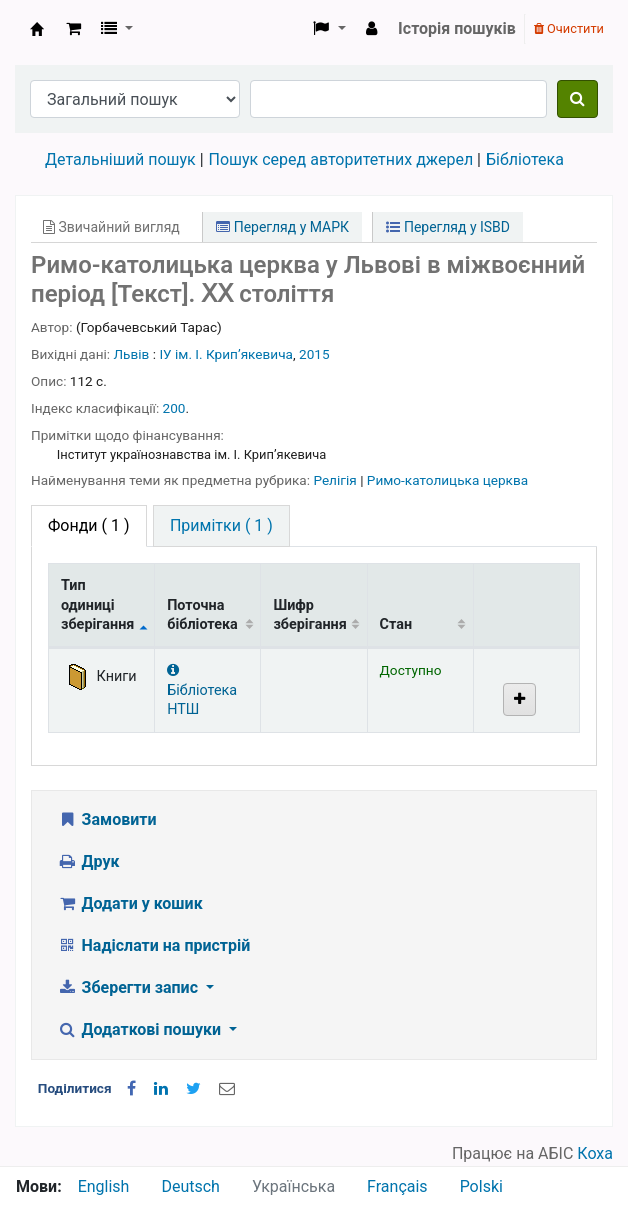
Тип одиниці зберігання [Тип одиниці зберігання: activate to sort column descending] (97, 605)
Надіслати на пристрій (153, 945)
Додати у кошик (130, 903)
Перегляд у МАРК (282, 227)
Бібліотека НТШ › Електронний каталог (37, 29)
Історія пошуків (457, 28)
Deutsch (190, 1186)
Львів (132, 354)
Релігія (336, 480)
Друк (88, 861)
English (104, 1186)
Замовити (107, 819)
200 (174, 408)
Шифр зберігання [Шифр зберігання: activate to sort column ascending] (309, 615)
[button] (73, 29)
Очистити (569, 28)
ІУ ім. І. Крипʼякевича (226, 354)
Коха (595, 1153)
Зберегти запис (129, 987)
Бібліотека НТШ (202, 690)
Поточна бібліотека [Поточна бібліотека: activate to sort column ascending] (202, 615)
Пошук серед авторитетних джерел (341, 159)
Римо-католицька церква (447, 480)
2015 (314, 354)
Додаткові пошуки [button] (141, 1029)
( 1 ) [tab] (89, 525)
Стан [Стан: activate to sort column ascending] (396, 624)
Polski (481, 1186)
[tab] (221, 526)
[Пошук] (577, 99)
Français (397, 1186)
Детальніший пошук (120, 159)
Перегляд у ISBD (448, 227)
